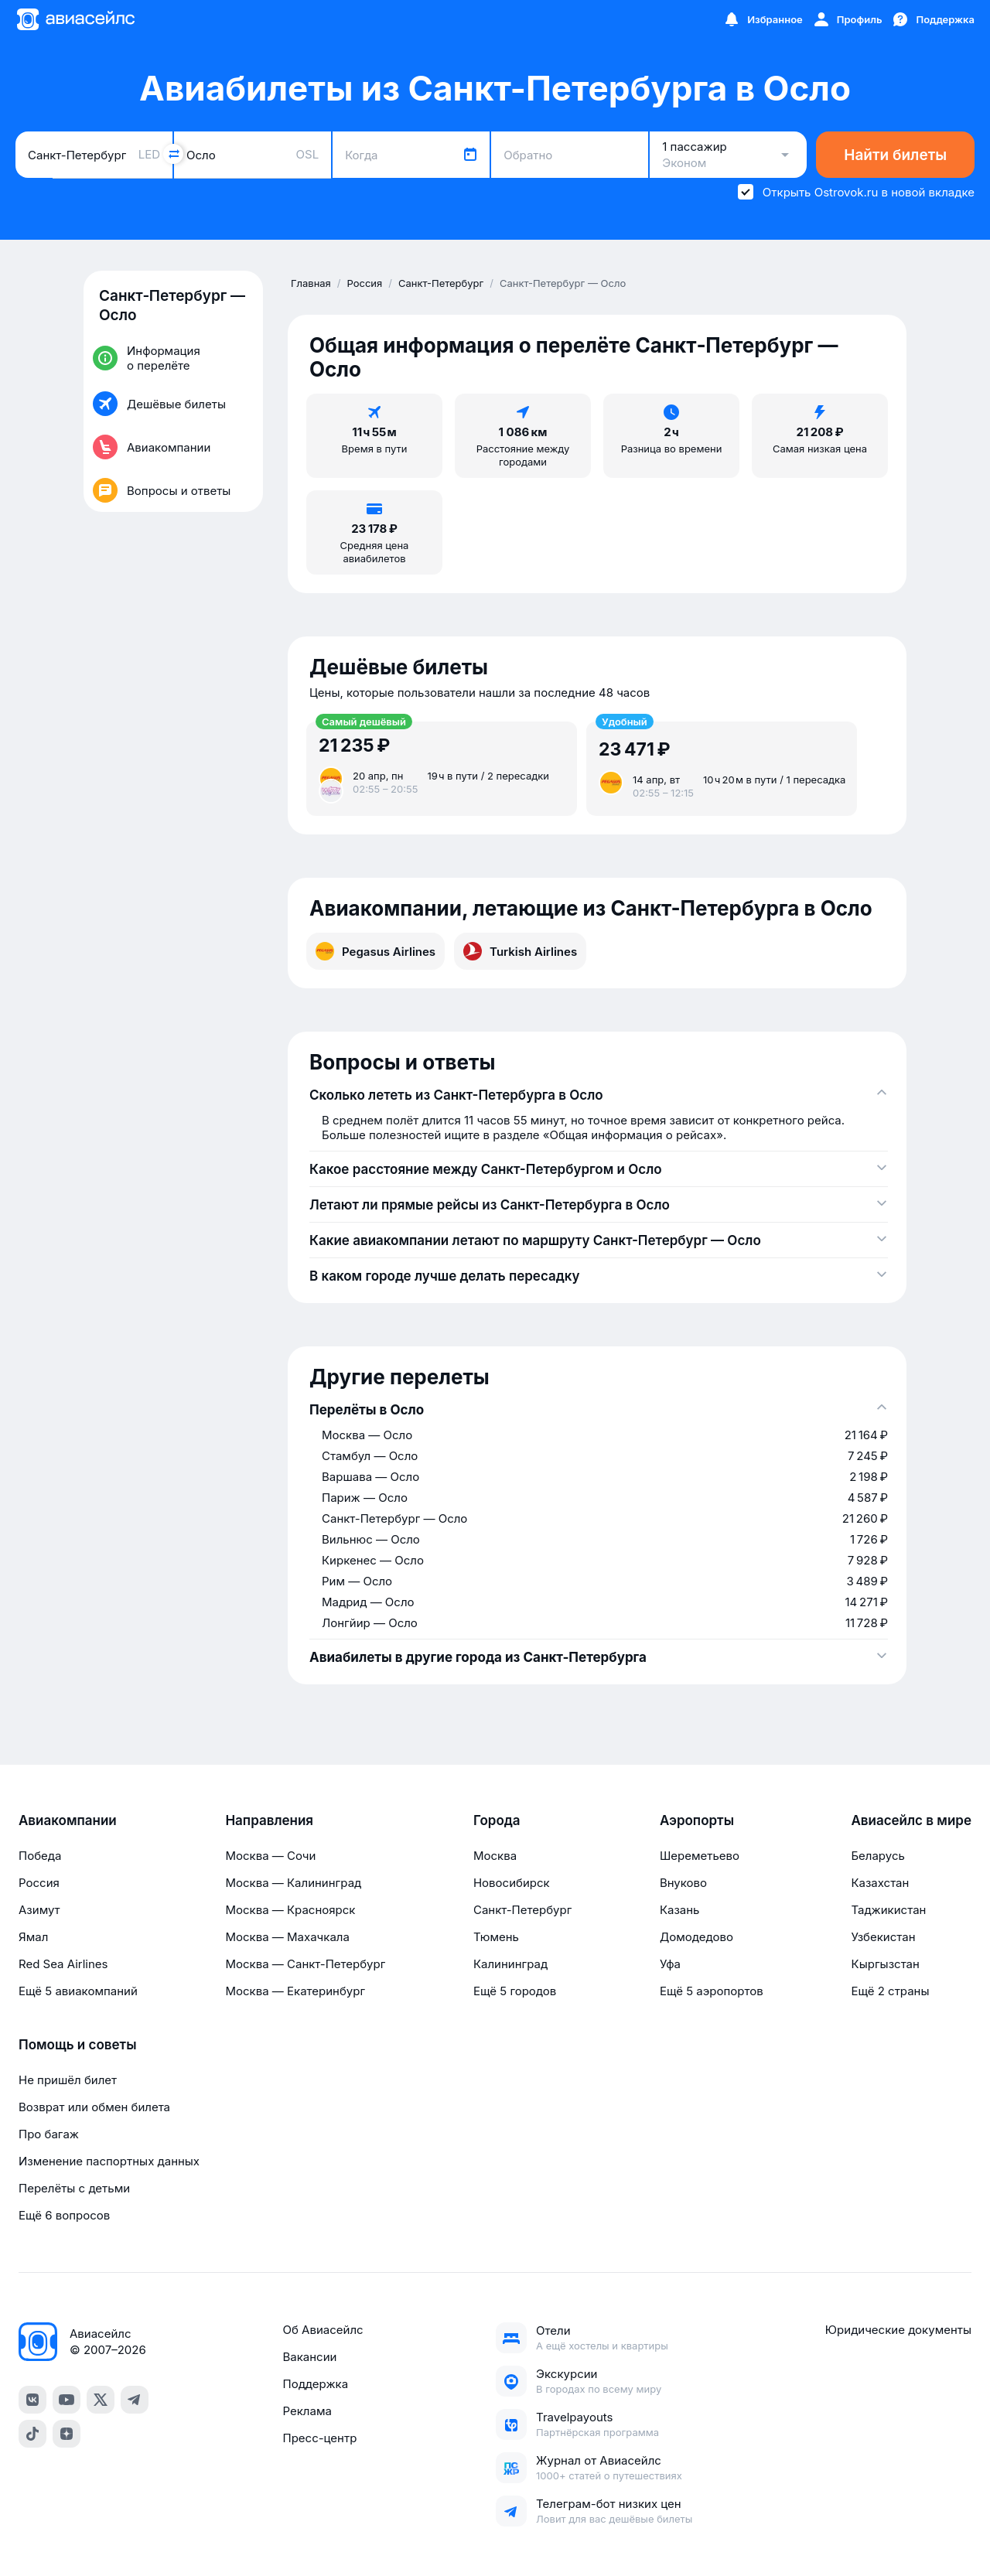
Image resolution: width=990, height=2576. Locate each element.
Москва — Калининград (293, 1882)
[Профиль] (847, 19)
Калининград (510, 1964)
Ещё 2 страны (890, 1991)
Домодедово (696, 1936)
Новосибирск (511, 1882)
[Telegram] (134, 2399)
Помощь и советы (77, 2044)
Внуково (683, 1882)
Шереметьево (699, 1855)
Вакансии (309, 2356)
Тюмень (496, 1936)
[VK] (32, 2399)
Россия (39, 1882)
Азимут (39, 1909)
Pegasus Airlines (375, 951)
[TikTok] (32, 2433)
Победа (40, 1855)
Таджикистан (888, 1909)
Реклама (306, 2411)
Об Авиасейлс (322, 2329)
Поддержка (315, 2383)
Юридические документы (898, 2329)
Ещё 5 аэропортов (711, 1991)
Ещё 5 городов (514, 1991)
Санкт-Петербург (522, 1909)
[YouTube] (66, 2399)
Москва (495, 1855)
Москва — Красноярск (290, 1909)
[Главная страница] (75, 19)
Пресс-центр (319, 2438)
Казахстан (880, 1882)
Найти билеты (895, 155)
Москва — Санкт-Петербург (305, 1964)
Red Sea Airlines (63, 1964)
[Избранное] (762, 19)
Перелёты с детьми (74, 2188)
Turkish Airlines (520, 951)
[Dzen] (66, 2433)
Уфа (670, 1964)
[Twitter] (100, 2399)
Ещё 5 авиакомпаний (78, 1991)
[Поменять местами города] (173, 154)
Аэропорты (697, 1820)
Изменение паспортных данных (109, 2161)
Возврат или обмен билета (94, 2107)
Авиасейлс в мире (911, 1820)
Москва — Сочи (270, 1855)
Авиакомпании (68, 1820)
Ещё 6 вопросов (64, 2215)
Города (497, 1820)
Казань (680, 1909)
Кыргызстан (885, 1964)
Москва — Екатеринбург (295, 1991)
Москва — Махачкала (287, 1936)
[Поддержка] (933, 19)
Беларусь (877, 1855)
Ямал (33, 1936)
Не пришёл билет (68, 2080)
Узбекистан (883, 1936)
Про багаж (49, 2134)
